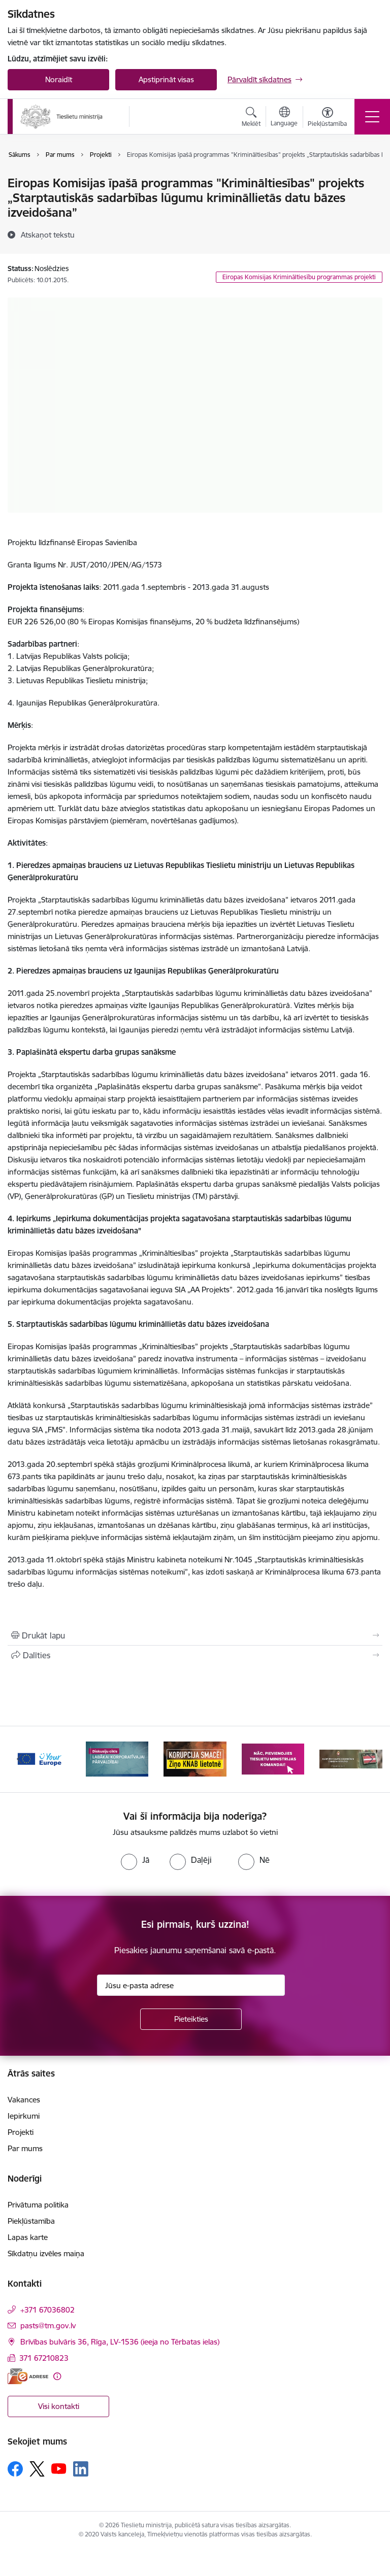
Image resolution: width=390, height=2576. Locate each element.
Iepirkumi (24, 2116)
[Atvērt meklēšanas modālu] (251, 118)
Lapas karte (28, 2237)
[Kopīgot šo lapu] (195, 1655)
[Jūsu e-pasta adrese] (191, 1985)
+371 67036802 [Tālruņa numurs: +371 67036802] (47, 2310)
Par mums (25, 2148)
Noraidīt (58, 79)
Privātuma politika (38, 2205)
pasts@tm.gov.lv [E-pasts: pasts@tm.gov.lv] (48, 2325)
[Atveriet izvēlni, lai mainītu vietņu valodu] (284, 117)
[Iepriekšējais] (19, 1759)
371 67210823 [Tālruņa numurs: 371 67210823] (44, 2358)
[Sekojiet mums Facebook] (15, 2469)
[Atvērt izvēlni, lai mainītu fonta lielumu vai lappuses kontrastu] (327, 118)
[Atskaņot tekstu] (48, 234)
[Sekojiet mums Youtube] (59, 2468)
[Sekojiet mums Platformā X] (37, 2469)
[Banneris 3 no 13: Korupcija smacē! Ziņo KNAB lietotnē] (195, 1758)
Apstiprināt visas (166, 79)
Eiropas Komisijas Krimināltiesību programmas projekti (299, 277)
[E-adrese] (28, 2376)
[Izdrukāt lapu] (195, 1635)
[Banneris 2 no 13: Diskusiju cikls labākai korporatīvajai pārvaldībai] (117, 1758)
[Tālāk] (370, 1759)
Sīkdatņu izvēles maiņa (46, 2253)
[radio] (135, 1860)
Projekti (21, 2132)
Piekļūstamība (31, 2221)
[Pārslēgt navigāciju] (372, 117)
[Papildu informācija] (57, 2376)
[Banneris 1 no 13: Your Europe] (39, 1758)
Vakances (24, 2099)
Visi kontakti (58, 2406)
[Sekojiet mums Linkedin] (80, 2469)
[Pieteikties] (191, 2019)
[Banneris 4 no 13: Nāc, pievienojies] (273, 1758)
